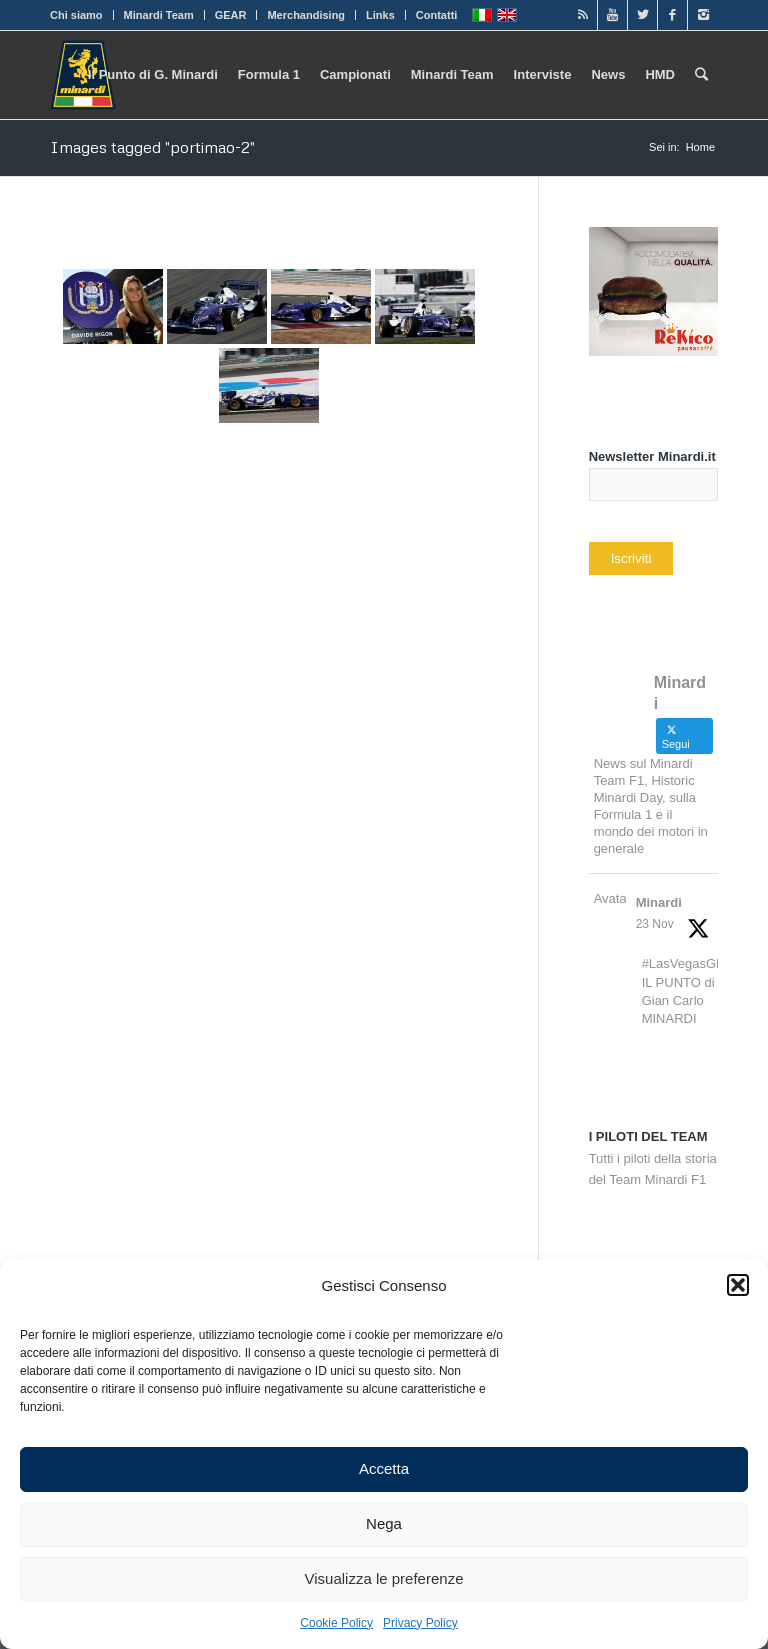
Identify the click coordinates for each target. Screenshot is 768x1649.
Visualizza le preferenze (384, 1578)
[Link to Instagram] (703, 15)
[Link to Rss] (582, 15)
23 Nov (655, 924)
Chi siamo (76, 15)
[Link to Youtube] (612, 15)
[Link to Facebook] (672, 15)
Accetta (384, 1468)
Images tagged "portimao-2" (152, 147)
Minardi (659, 902)
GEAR (231, 15)
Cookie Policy (336, 1623)
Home (700, 147)
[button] (738, 1285)
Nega (384, 1523)
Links (380, 15)
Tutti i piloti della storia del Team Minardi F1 (653, 1158)
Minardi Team (159, 15)
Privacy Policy (420, 1623)
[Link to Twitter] (642, 15)
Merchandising (306, 15)
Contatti (437, 15)
